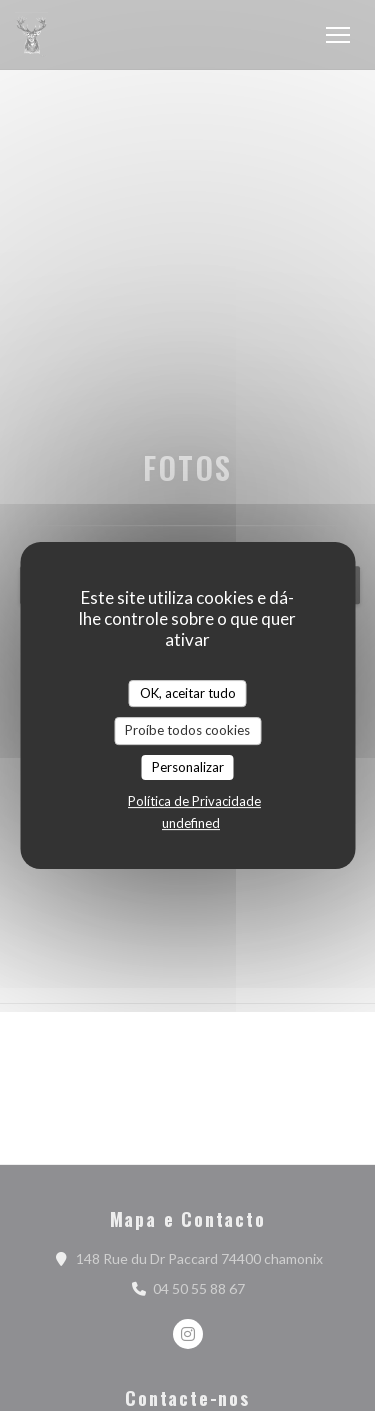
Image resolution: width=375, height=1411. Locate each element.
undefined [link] (191, 823)
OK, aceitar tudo (188, 693)
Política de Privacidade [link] (194, 801)
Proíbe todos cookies (187, 730)
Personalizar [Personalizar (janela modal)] (188, 767)
